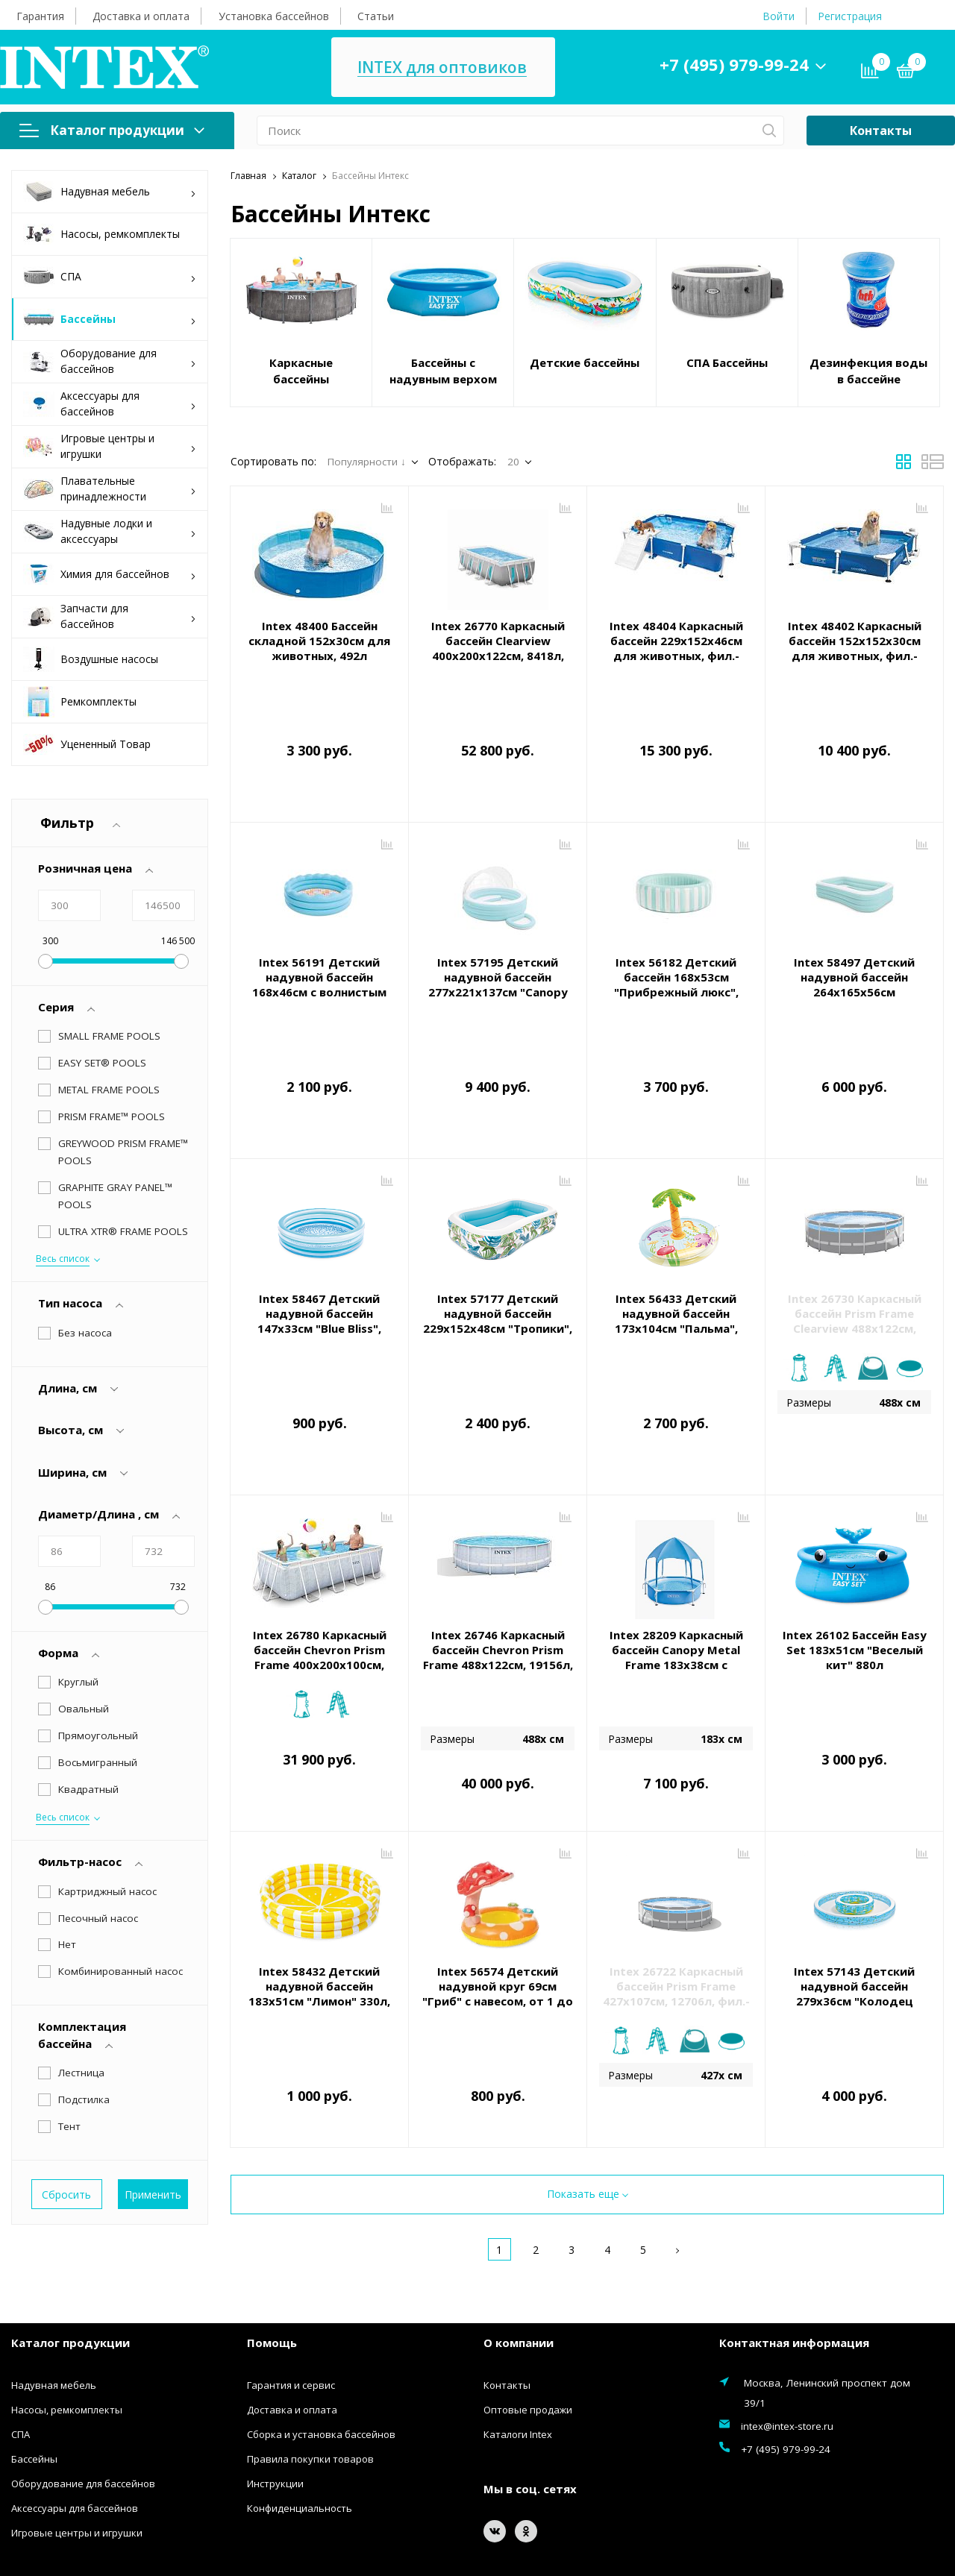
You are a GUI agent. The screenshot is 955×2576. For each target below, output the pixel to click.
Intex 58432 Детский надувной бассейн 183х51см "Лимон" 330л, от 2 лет (319, 1887)
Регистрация (850, 16)
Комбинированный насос (120, 1830)
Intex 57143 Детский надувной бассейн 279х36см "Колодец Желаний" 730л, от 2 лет (855, 1887)
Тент (69, 1985)
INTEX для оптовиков (442, 67)
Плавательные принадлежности (109, 488)
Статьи (375, 16)
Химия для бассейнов (109, 574)
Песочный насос (98, 1776)
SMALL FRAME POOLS (109, 1036)
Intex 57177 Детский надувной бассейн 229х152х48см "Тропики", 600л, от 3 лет (497, 1254)
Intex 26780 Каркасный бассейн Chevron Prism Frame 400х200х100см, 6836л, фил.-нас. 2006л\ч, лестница (319, 1567)
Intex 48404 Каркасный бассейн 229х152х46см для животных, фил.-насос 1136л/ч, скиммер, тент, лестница (676, 655)
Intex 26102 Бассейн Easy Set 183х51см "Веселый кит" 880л (855, 1552)
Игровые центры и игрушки (109, 446)
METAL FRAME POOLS (109, 1089)
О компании (518, 2226)
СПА (109, 277)
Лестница (81, 1931)
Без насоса (85, 1218)
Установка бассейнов (274, 16)
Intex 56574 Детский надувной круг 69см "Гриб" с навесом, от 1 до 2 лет (497, 1887)
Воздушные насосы (90, 659)
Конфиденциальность (299, 2391)
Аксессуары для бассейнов (109, 403)
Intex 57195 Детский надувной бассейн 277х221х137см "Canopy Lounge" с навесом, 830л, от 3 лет (498, 958)
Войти (779, 16)
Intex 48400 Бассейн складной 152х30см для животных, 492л (319, 640)
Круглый (78, 1567)
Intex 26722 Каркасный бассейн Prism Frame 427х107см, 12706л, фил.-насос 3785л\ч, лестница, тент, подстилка (676, 1894)
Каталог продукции (111, 130)
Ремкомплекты (80, 701)
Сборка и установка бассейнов (321, 2318)
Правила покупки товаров (310, 2342)
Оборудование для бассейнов (109, 361)
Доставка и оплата (141, 16)
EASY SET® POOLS (102, 1062)
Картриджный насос (107, 1749)
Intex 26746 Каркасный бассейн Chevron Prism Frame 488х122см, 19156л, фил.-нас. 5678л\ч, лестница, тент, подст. (498, 1567)
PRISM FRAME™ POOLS (111, 1116)
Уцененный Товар (87, 744)
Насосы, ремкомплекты (101, 234)
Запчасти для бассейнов (109, 616)
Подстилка (84, 1958)
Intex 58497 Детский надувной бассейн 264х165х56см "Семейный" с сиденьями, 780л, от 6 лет (854, 958)
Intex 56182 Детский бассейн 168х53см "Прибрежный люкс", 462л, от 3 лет (676, 951)
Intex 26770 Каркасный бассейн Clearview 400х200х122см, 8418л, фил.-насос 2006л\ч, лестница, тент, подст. (498, 655)
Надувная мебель (109, 192)
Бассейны (109, 319)
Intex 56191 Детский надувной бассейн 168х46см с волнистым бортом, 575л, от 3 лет (319, 951)
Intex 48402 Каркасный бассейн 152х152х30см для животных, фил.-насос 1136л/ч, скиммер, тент (854, 655)
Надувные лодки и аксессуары (109, 531)
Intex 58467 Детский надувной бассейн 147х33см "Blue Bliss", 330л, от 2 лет (319, 1254)
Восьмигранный (97, 1648)
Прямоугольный (98, 1621)
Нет (67, 1803)
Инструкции (275, 2367)
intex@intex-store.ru (787, 2309)
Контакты (881, 130)
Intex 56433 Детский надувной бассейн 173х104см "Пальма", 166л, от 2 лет (676, 1254)
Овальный (83, 1594)
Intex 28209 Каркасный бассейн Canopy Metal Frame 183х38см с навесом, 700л (676, 1560)
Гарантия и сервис (291, 2268)
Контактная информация (794, 2226)
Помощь (272, 2226)
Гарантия (40, 16)
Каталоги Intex (517, 2318)
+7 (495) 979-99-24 (734, 64)
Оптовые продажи (527, 2293)
